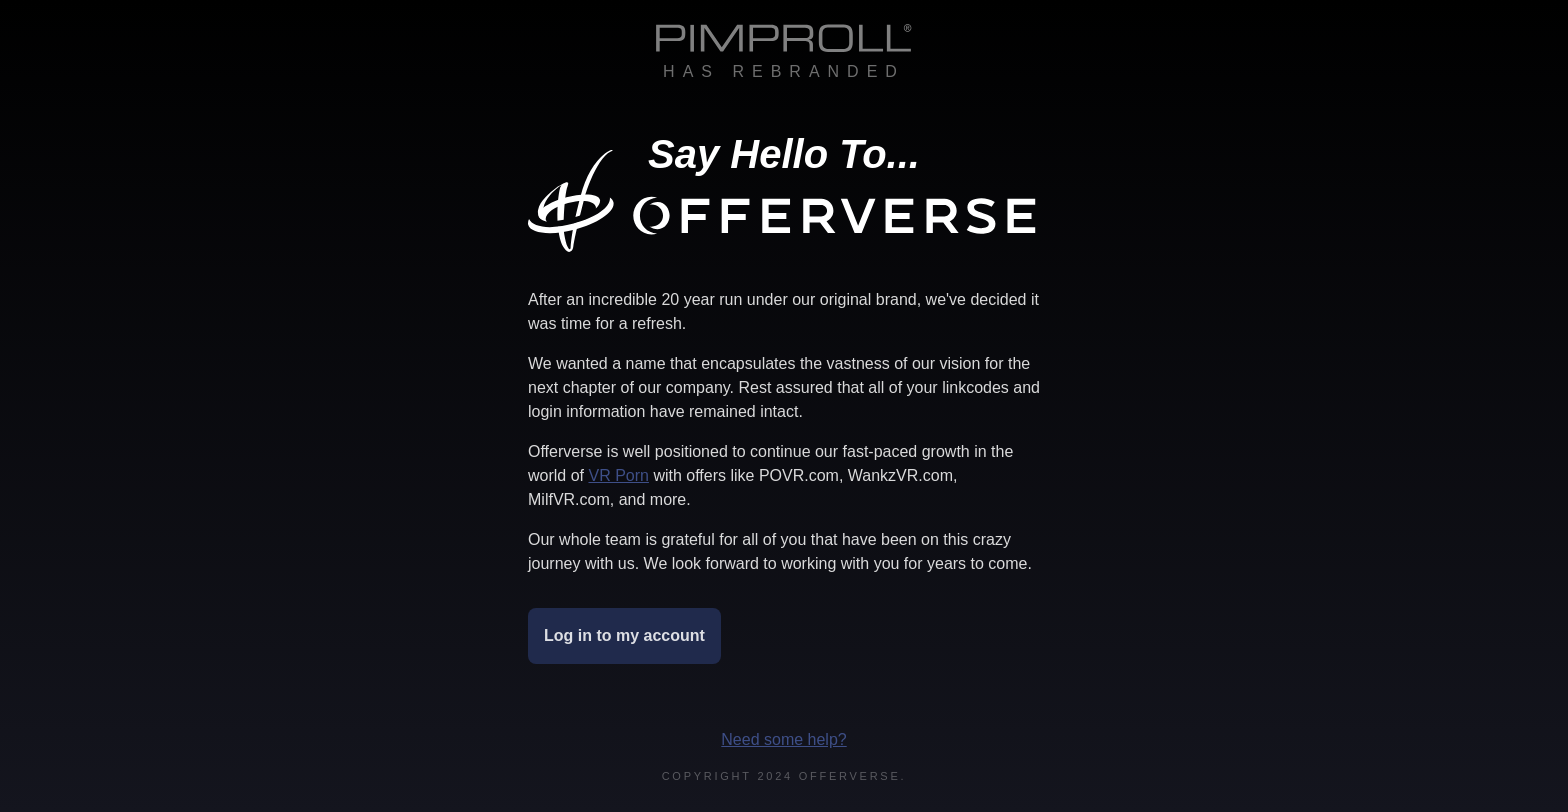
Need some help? (783, 739)
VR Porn (618, 475)
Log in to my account (624, 635)
